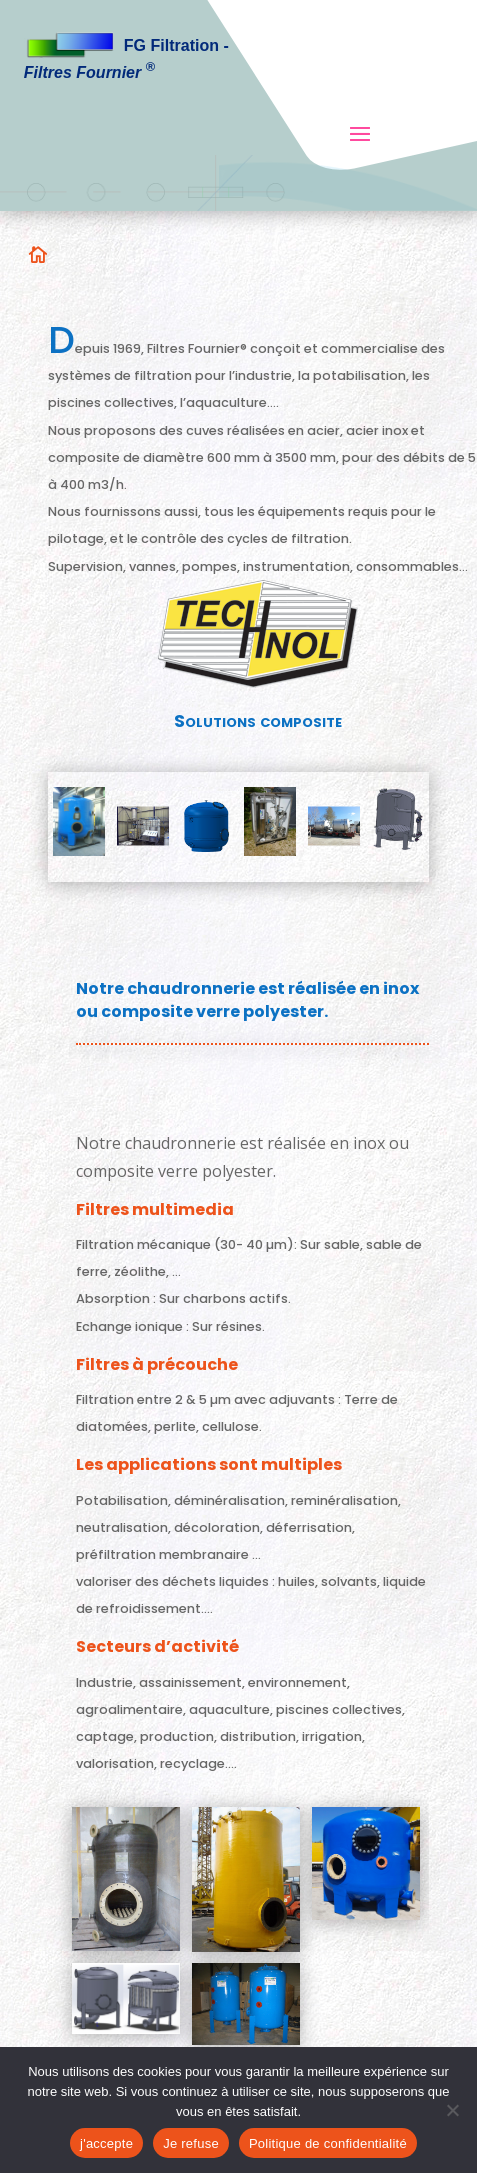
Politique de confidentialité (328, 2143)
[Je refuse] (452, 2110)
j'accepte (106, 2143)
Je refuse (191, 2143)
